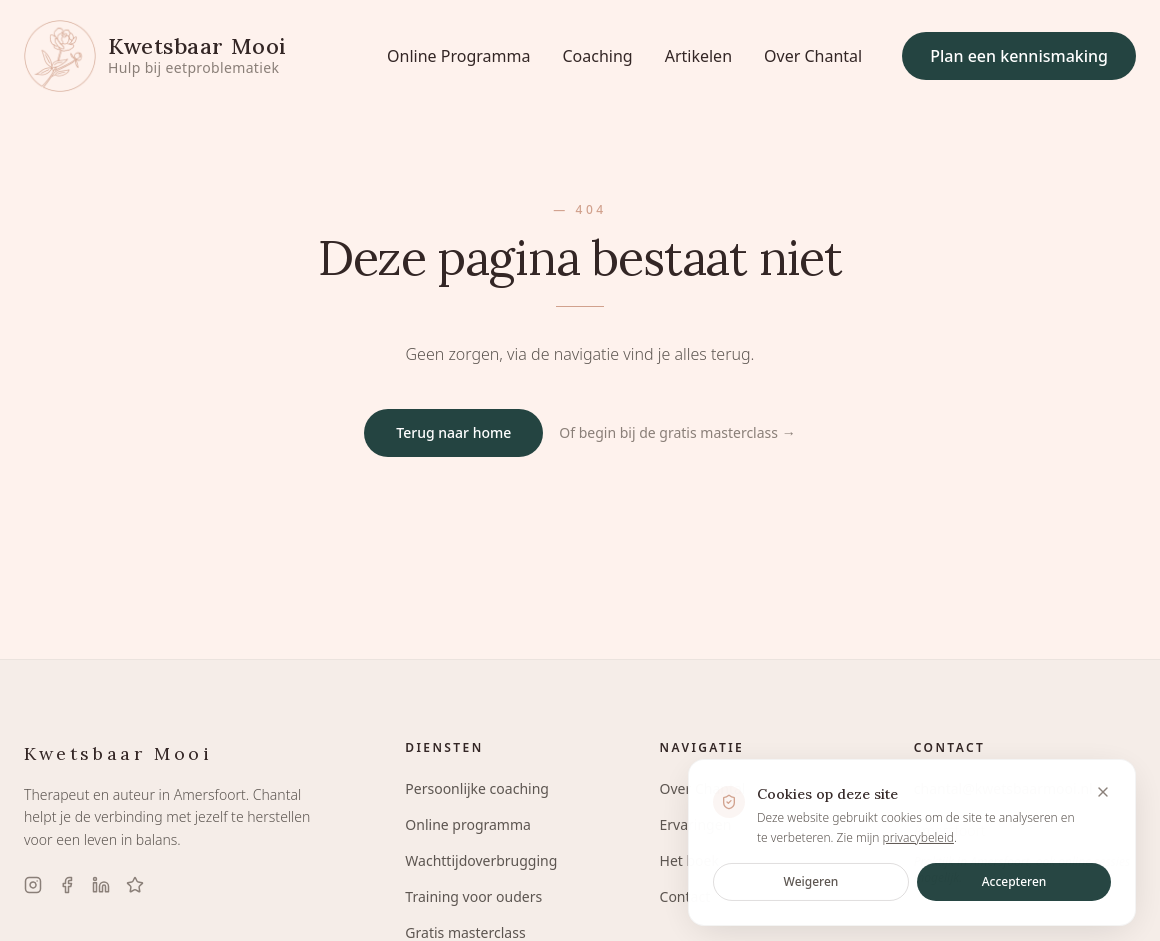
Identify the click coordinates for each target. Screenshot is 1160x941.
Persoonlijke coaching (477, 788)
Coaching (597, 56)
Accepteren (1014, 887)
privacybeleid (918, 842)
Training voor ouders (473, 896)
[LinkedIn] (101, 885)
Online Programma (458, 56)
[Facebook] (67, 885)
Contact (685, 896)
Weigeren (811, 887)
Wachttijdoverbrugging (481, 860)
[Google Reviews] (135, 885)
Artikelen (698, 56)
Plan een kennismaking (1019, 56)
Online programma (468, 824)
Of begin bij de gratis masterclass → (677, 432)
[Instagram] (33, 885)
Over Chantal (813, 56)
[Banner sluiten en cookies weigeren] (1103, 798)
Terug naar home (453, 432)
